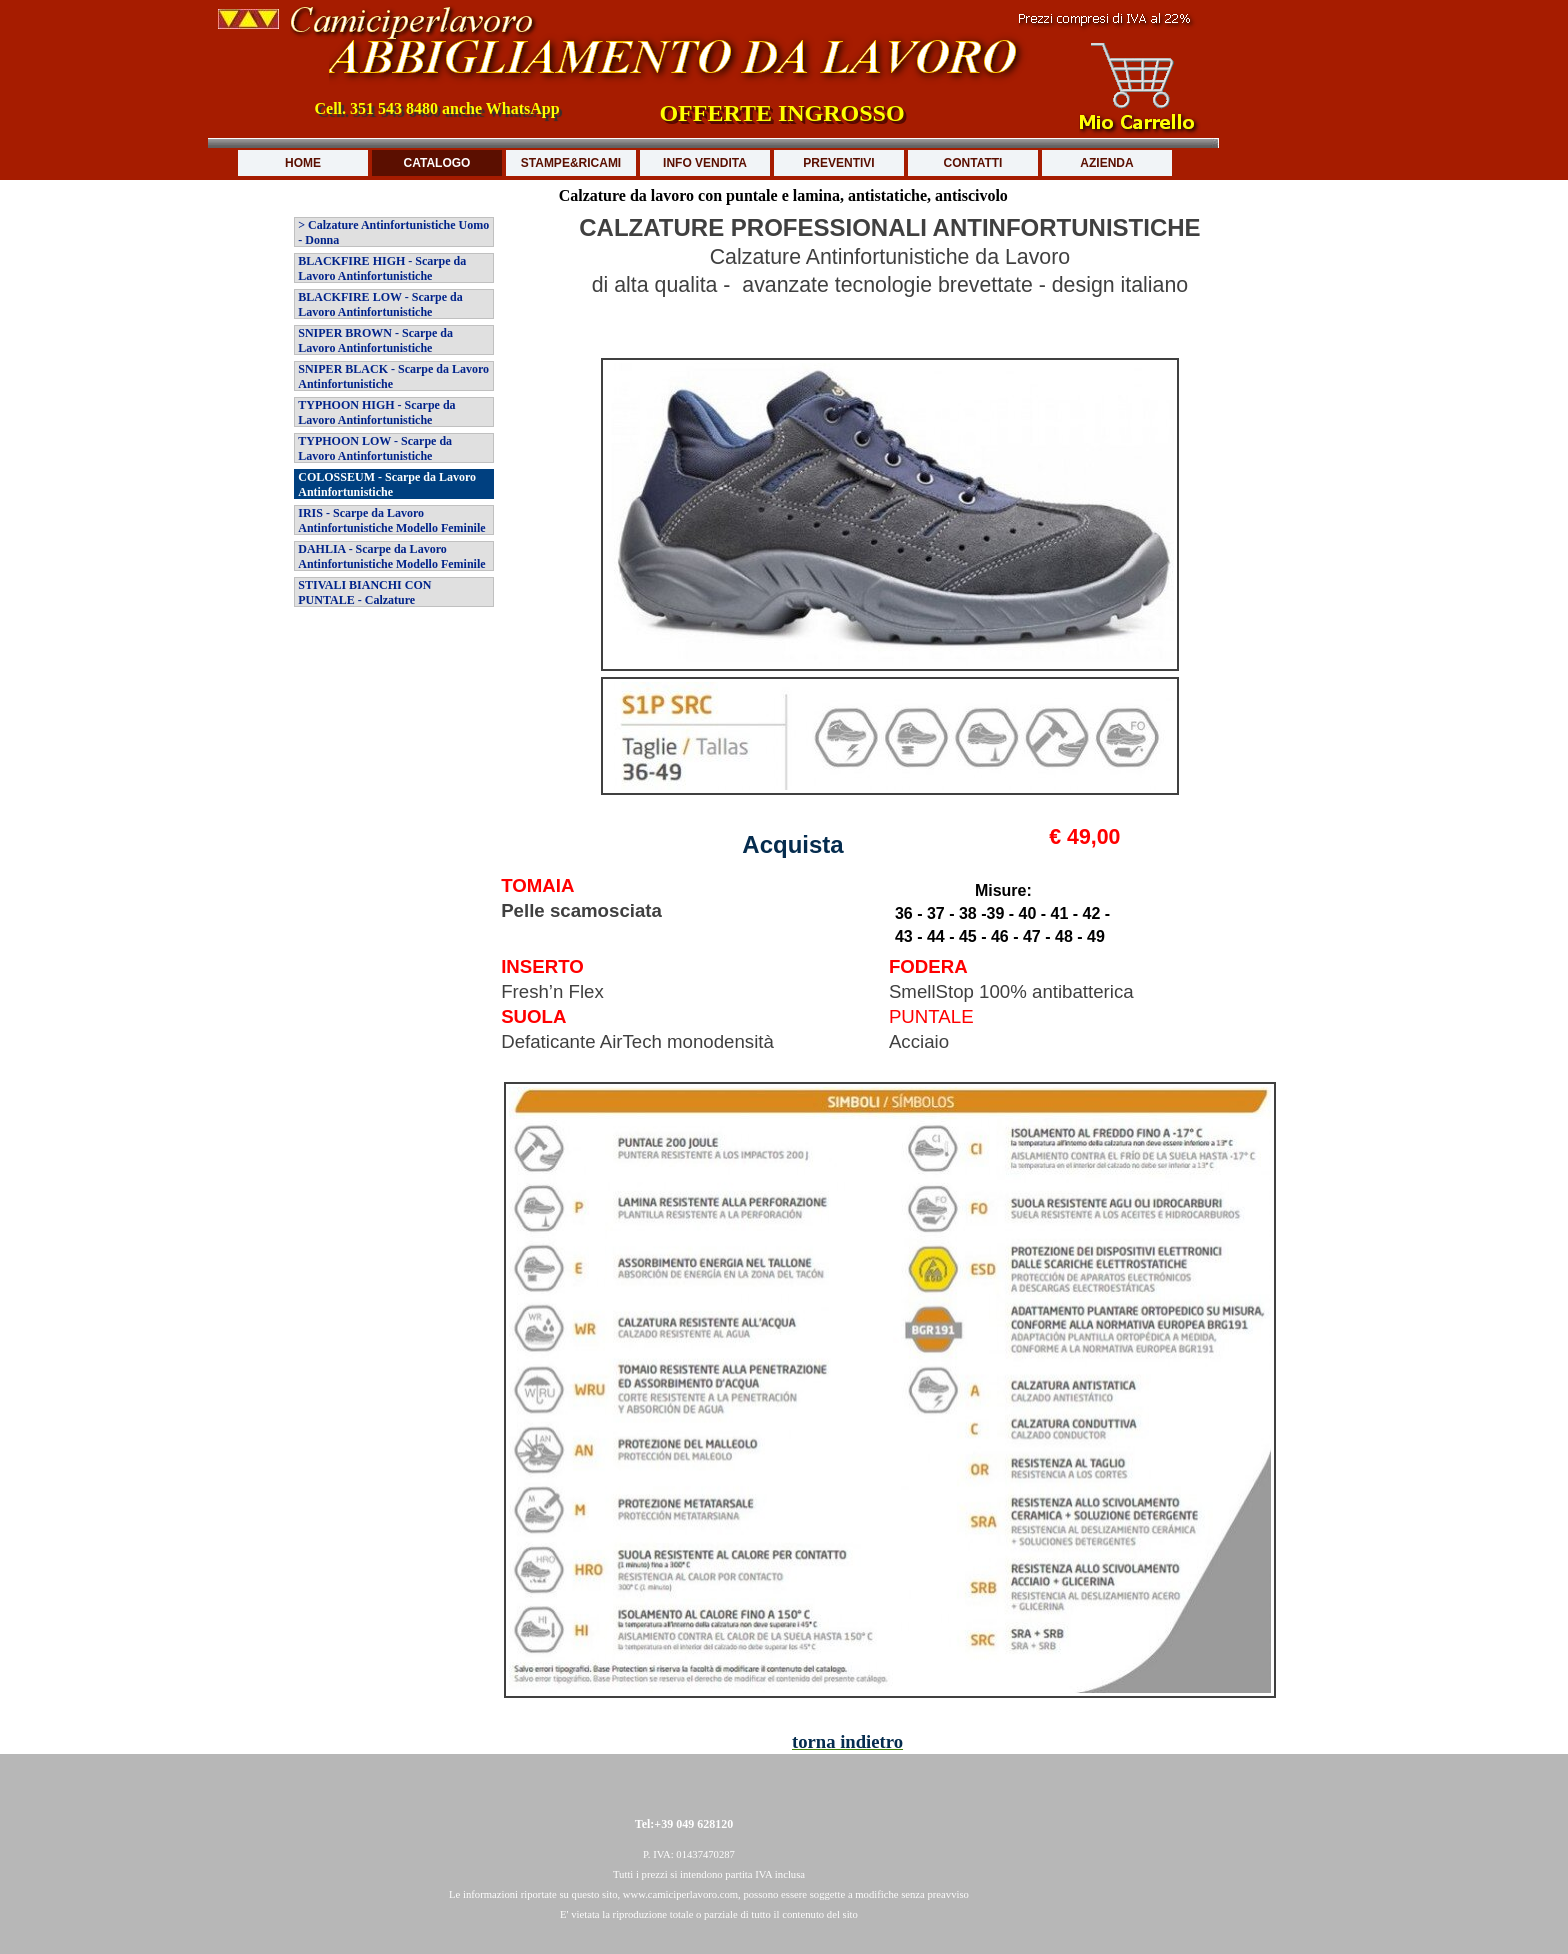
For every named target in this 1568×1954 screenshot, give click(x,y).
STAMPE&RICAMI (571, 163)
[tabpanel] (890, 283)
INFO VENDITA (705, 163)
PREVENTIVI (838, 163)
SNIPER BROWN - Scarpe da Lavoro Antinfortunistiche (375, 340)
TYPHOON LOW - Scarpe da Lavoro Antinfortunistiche (375, 448)
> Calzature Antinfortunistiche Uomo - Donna (393, 232)
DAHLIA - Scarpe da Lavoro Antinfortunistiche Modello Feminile (391, 556)
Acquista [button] (792, 844)
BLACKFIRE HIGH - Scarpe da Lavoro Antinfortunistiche (382, 268)
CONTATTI (973, 163)
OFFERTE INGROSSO (781, 113)
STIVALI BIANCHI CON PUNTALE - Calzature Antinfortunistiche (364, 600)
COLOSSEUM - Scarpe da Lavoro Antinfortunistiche (387, 484)
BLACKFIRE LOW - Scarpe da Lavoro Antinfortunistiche (380, 304)
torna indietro (847, 1741)
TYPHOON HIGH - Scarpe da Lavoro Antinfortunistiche (376, 412)
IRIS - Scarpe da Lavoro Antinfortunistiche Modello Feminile (391, 520)
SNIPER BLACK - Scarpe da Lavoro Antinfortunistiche (393, 376)
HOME (303, 163)
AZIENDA (1106, 163)
